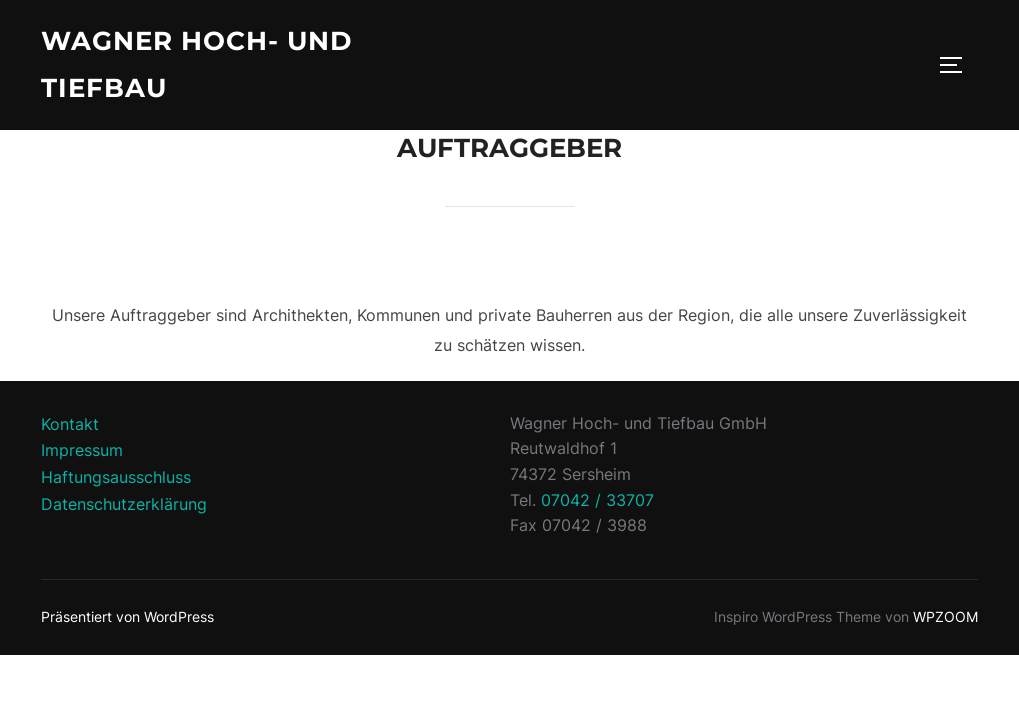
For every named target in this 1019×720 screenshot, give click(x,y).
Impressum (82, 450)
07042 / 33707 (597, 500)
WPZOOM (945, 616)
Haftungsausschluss (116, 477)
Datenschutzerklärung (124, 504)
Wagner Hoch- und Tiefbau (196, 64)
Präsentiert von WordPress (127, 616)
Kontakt (70, 424)
